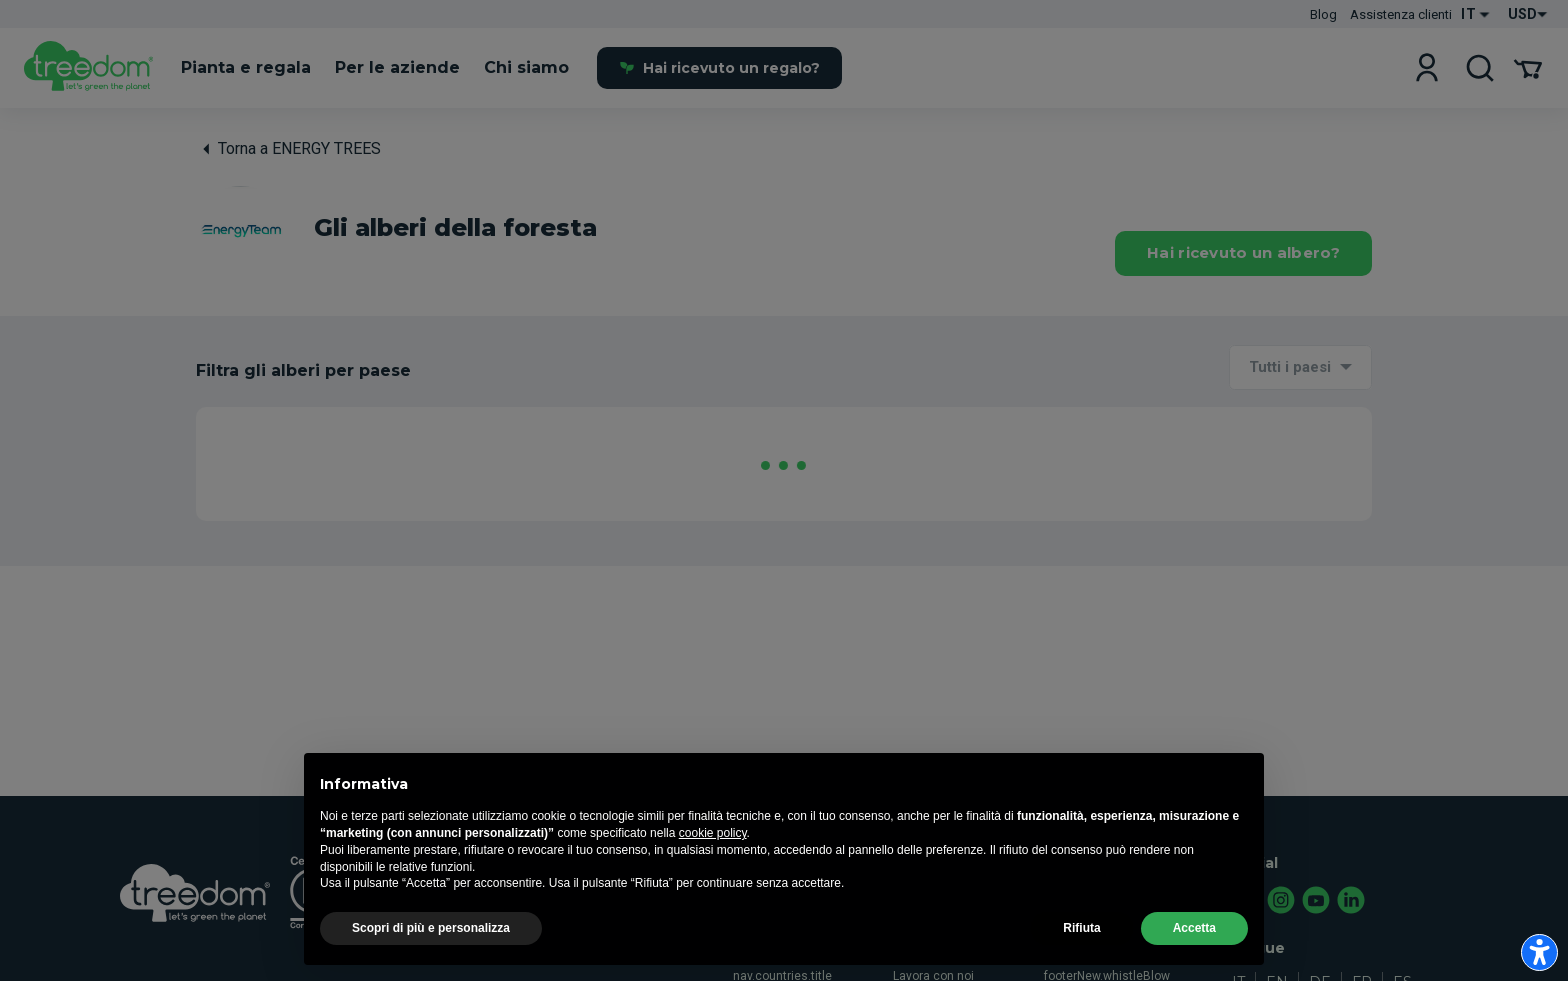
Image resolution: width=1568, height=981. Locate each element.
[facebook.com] (1247, 902)
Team (908, 949)
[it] (88, 69)
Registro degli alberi (1099, 949)
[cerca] (1480, 68)
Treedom (918, 895)
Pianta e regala (466, 895)
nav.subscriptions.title (485, 922)
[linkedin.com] (1352, 902)
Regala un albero (631, 895)
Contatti (1066, 922)
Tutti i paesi (1290, 367)
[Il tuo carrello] (1528, 68)
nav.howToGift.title (635, 922)
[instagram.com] (1282, 902)
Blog (1323, 14)
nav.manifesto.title (784, 895)
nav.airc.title (458, 949)
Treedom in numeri (945, 922)
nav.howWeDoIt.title (787, 949)
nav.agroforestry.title (789, 922)
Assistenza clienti (1401, 14)
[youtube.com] (1317, 902)
